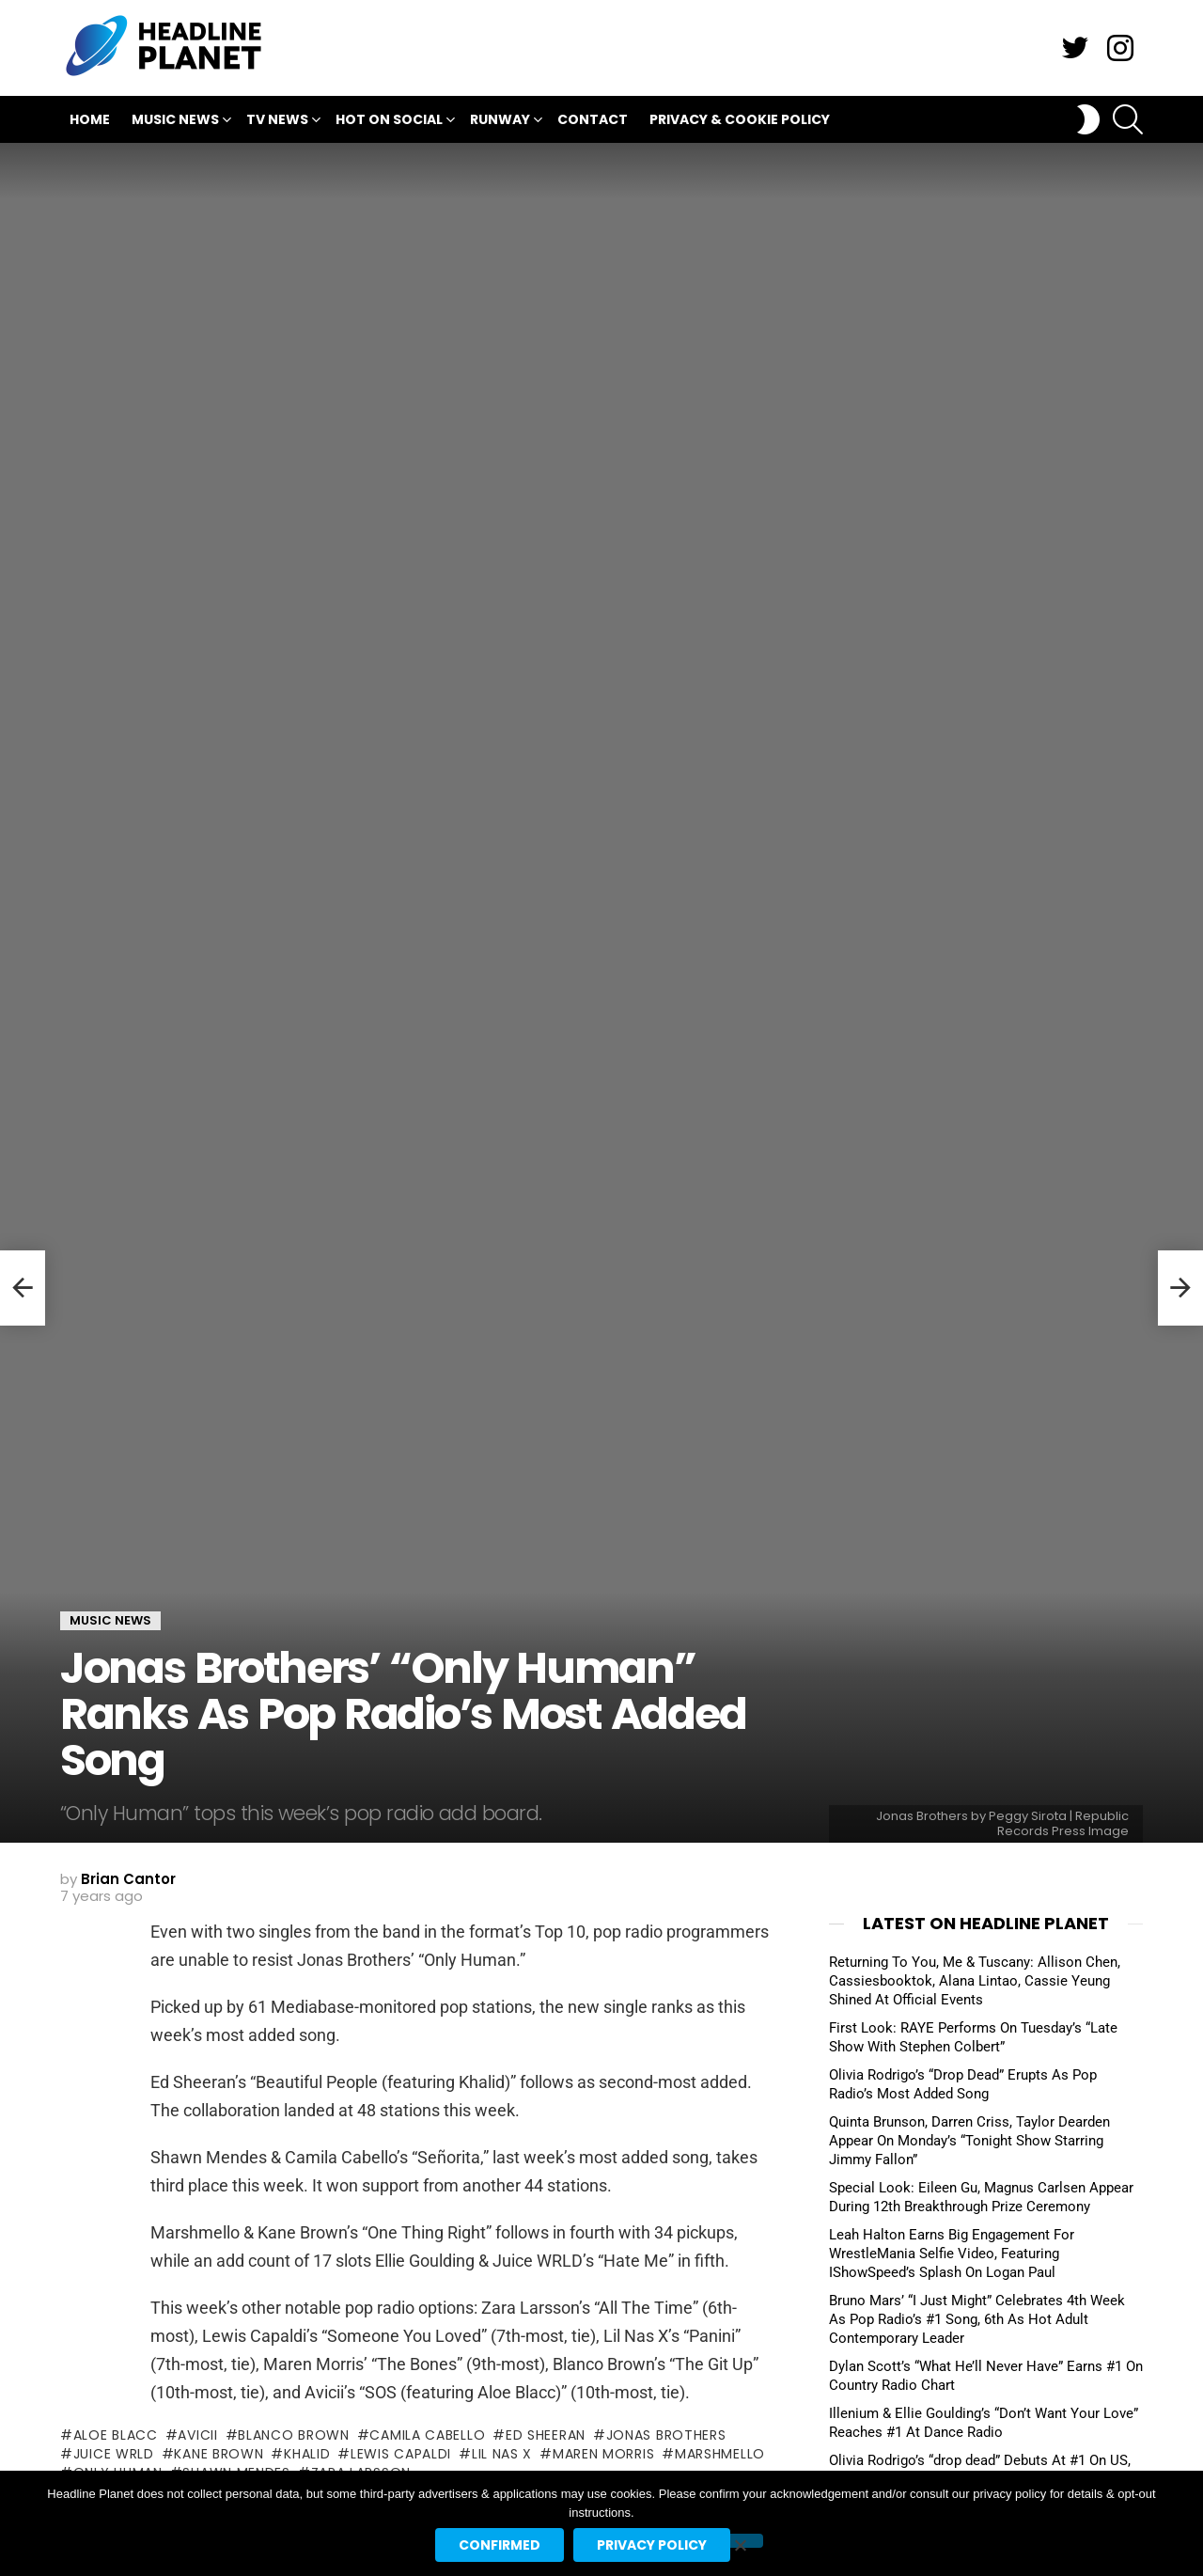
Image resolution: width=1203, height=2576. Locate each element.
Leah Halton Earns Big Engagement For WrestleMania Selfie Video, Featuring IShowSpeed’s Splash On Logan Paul (951, 2253)
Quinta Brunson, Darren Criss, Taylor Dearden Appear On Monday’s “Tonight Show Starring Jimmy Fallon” (969, 2140)
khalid (307, 2453)
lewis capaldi (401, 2453)
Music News (175, 122)
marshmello (720, 2453)
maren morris (603, 2453)
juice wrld (113, 2453)
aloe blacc (115, 2435)
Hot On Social (389, 122)
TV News (277, 122)
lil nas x (502, 2453)
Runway (500, 122)
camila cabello (427, 2435)
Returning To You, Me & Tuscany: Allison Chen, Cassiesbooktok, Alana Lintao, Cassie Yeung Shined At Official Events (974, 1981)
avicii (197, 2435)
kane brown (218, 2453)
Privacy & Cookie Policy (739, 119)
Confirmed (499, 2545)
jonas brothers (666, 2435)
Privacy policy (652, 2545)
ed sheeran (546, 2435)
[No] (739, 2541)
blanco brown (293, 2435)
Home (90, 119)
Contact (592, 119)
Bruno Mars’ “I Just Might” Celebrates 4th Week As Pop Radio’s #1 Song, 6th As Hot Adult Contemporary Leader (977, 2319)
